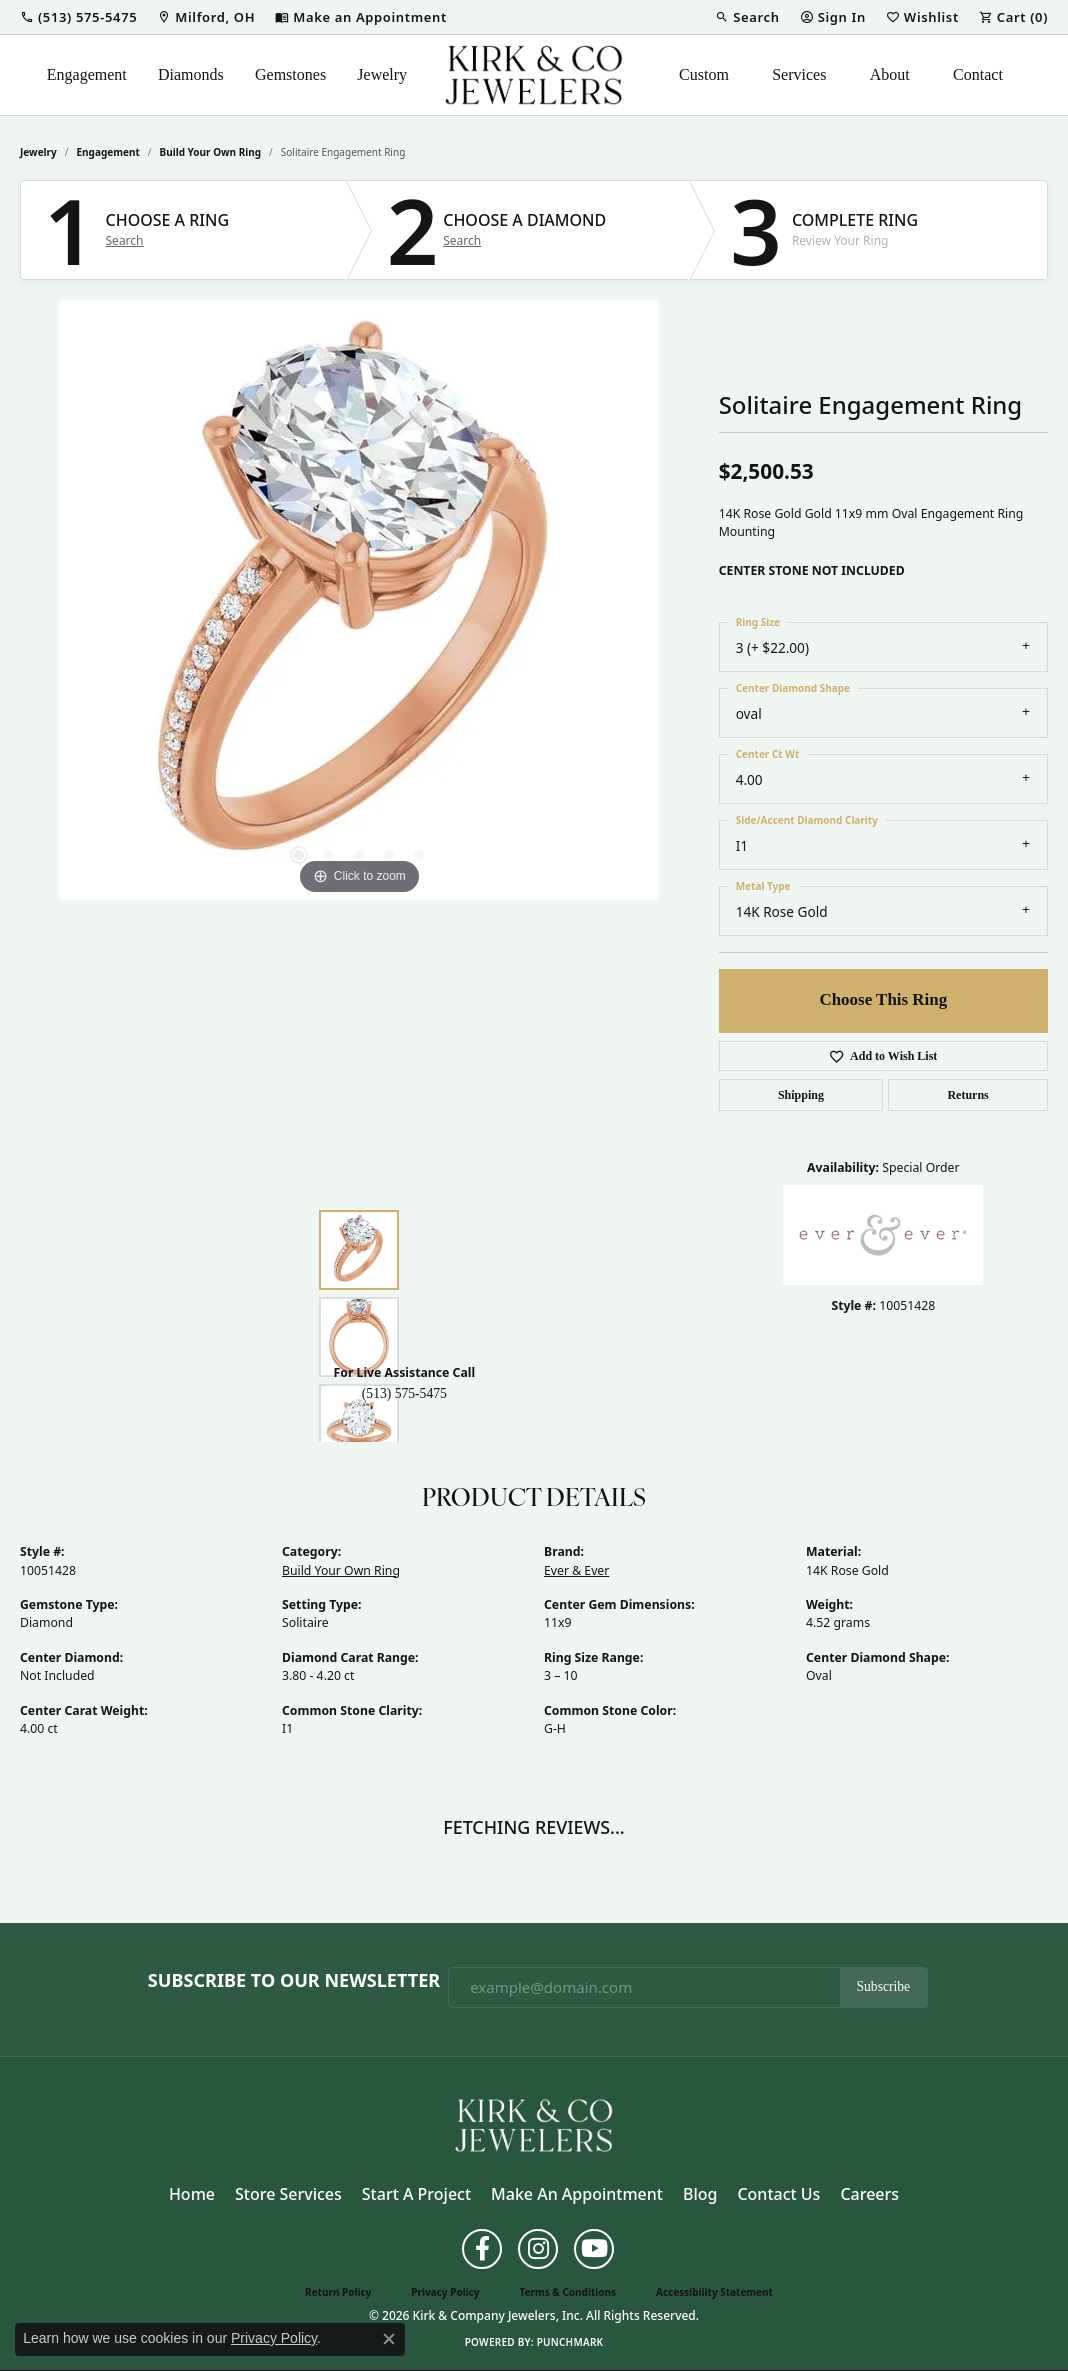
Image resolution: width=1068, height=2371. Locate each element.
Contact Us (778, 2194)
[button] (78, 17)
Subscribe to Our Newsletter (294, 1981)
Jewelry (382, 74)
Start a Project (416, 2194)
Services (799, 74)
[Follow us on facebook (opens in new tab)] (482, 2249)
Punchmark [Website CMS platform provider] (570, 2342)
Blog (700, 2194)
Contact (978, 74)
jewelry (38, 152)
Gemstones (290, 74)
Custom (704, 74)
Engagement (87, 74)
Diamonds (191, 74)
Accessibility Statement (714, 2292)
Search (125, 241)
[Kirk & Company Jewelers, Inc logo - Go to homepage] (534, 75)
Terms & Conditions (567, 2292)
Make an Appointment (577, 2194)
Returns (967, 1095)
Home (192, 2194)
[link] (206, 17)
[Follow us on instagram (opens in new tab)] (538, 2249)
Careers (869, 2194)
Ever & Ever (576, 1570)
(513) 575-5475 (404, 1393)
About (890, 74)
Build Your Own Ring (211, 152)
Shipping (801, 1095)
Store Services (288, 2194)
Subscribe (884, 1986)
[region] (359, 600)
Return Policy (338, 2292)
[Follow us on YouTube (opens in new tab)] (594, 2249)
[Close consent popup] (389, 2339)
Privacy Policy (445, 2292)
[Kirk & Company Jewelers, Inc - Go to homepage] (534, 2124)
